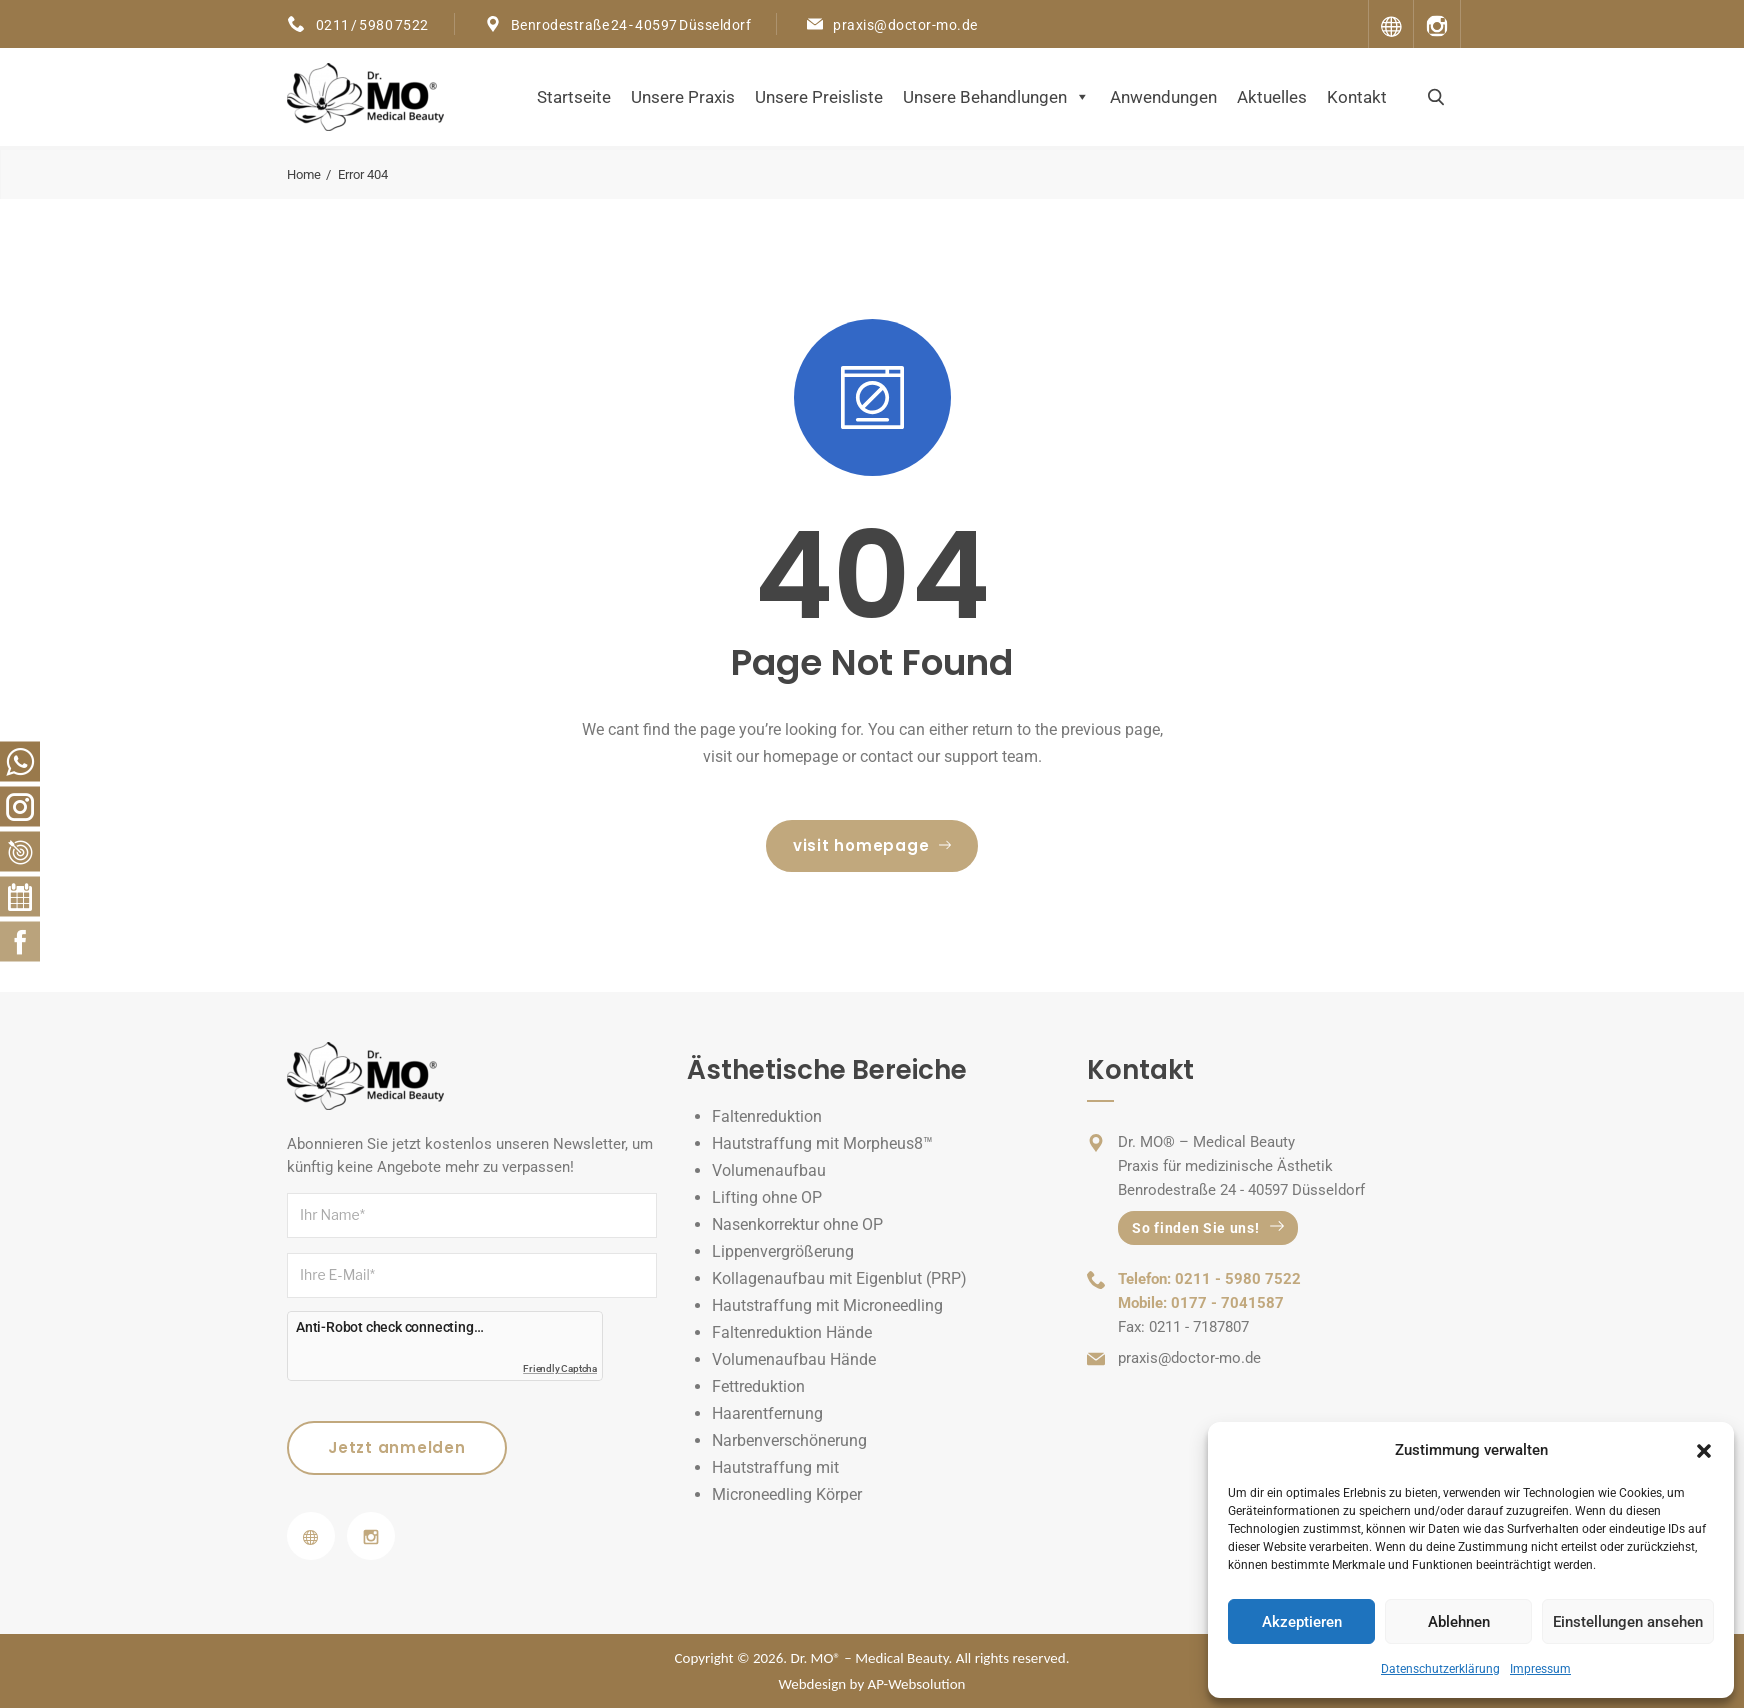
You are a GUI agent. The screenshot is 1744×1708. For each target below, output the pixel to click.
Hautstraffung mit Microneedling (827, 1305)
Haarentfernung (767, 1413)
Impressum (1540, 1669)
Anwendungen (1163, 97)
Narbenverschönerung (789, 1440)
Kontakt (1357, 97)
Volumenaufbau (769, 1170)
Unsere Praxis (683, 97)
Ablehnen (1459, 1622)
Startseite (574, 97)
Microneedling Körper (787, 1494)
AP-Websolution (917, 1684)
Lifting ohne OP (767, 1197)
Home (304, 174)
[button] (1704, 1451)
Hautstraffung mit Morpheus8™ (822, 1143)
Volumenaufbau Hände (794, 1359)
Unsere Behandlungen (996, 97)
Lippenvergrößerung (783, 1251)
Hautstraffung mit (775, 1467)
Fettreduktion (758, 1386)
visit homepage (872, 845)
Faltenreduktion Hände (792, 1332)
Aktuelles (1272, 97)
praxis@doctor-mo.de (905, 25)
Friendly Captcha (560, 1368)
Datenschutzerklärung (1440, 1669)
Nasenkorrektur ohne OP (797, 1224)
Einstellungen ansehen (1628, 1622)
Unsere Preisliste (819, 97)
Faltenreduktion (767, 1116)
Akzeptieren (1302, 1622)
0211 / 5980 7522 (371, 25)
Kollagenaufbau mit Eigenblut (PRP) (839, 1278)
